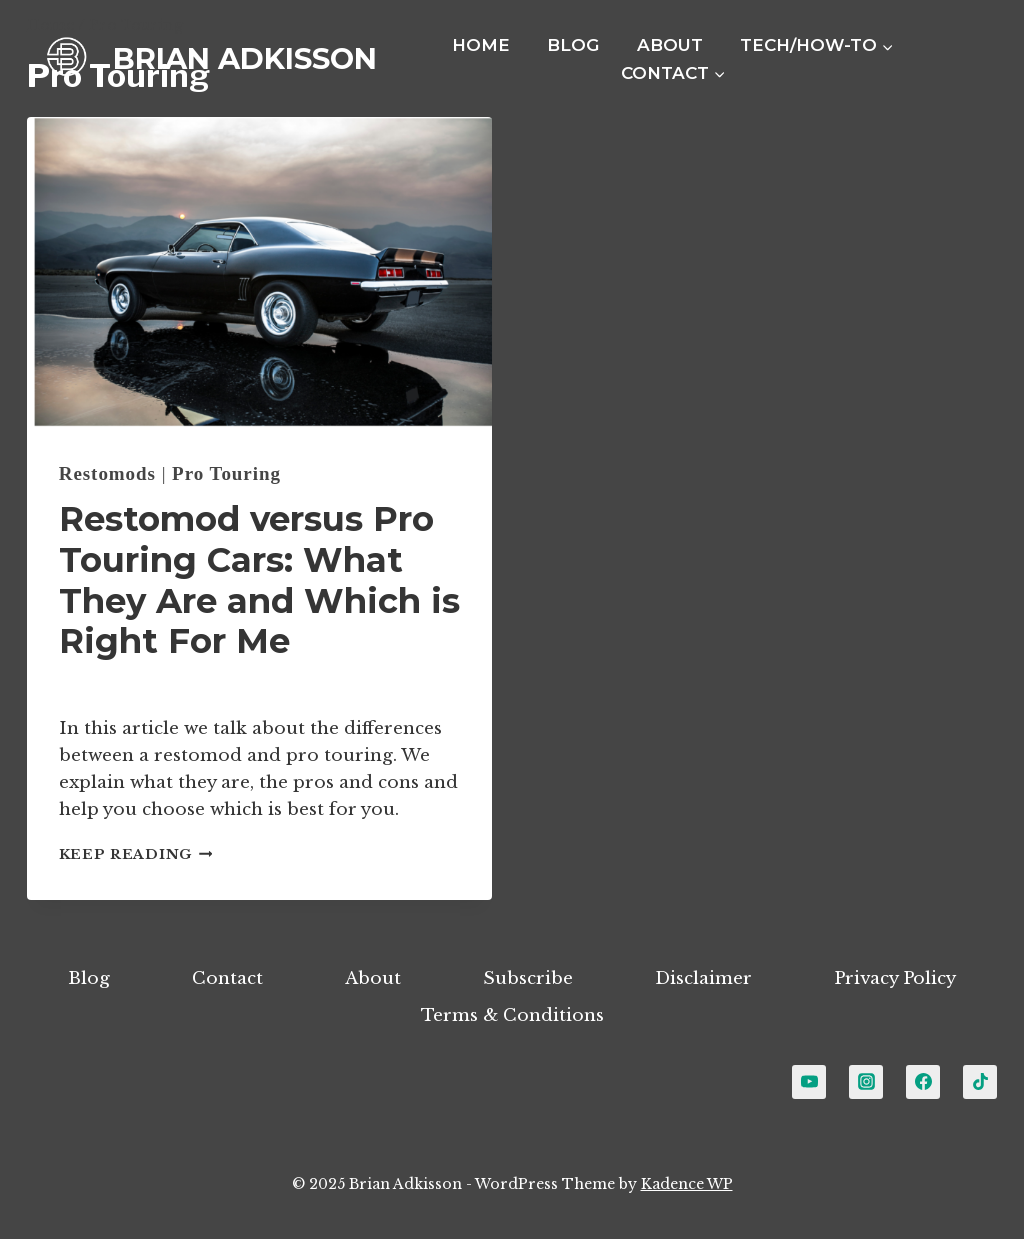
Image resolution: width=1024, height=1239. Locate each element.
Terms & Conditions (512, 1015)
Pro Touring (226, 473)
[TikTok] (980, 1082)
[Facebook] (923, 1082)
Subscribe (528, 978)
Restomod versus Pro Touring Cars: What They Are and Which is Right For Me (259, 580)
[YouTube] (809, 1082)
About (670, 45)
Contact (227, 978)
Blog (573, 45)
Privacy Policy (895, 978)
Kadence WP (687, 1184)
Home (481, 45)
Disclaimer (703, 978)
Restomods (107, 473)
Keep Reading (136, 854)
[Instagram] (866, 1082)
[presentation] (259, 272)
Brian (101, 686)
